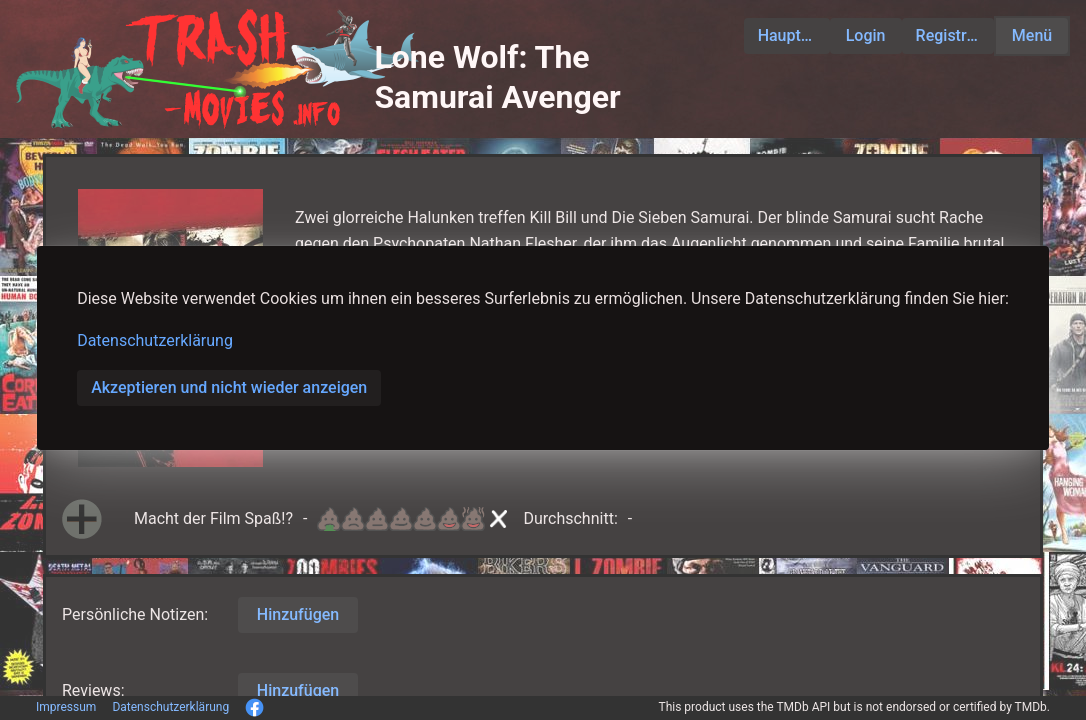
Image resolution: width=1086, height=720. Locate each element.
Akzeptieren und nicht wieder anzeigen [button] (229, 387)
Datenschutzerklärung (155, 340)
